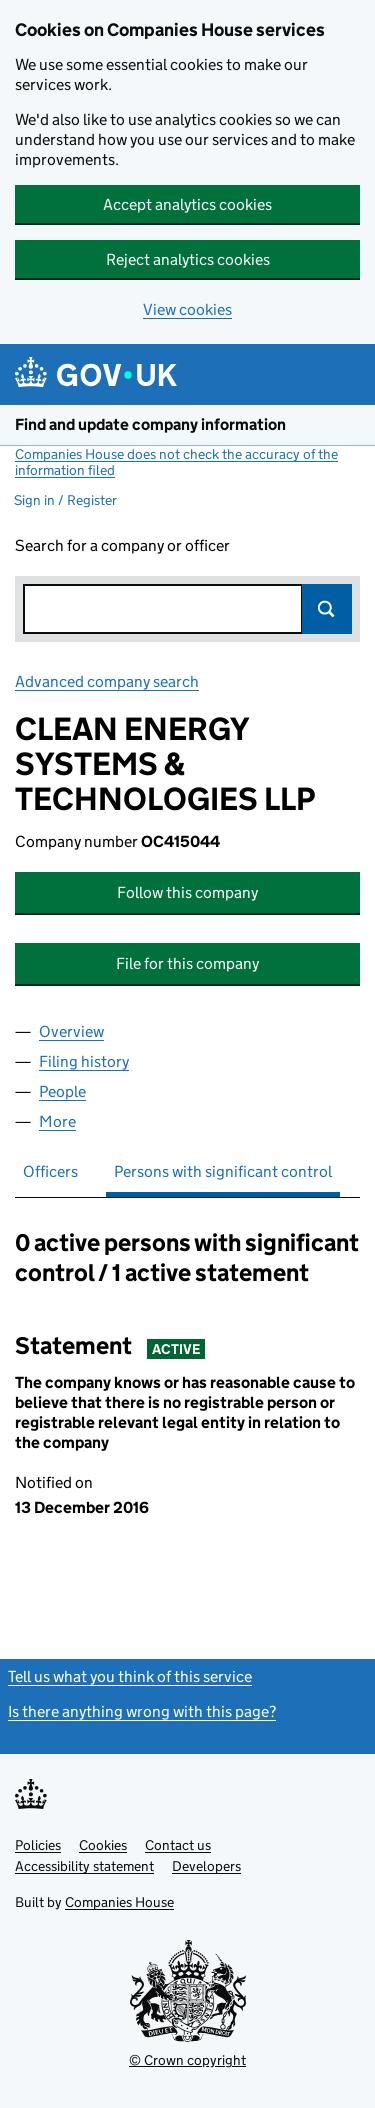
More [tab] (57, 1121)
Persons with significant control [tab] (223, 1171)
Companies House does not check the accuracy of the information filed (176, 462)
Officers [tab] (50, 1171)
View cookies (187, 309)
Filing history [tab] (84, 1061)
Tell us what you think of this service (130, 1676)
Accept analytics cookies (187, 204)
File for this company (187, 963)
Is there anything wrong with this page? (142, 1711)
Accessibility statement (84, 1866)
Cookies (103, 1845)
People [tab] (62, 1091)
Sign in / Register (65, 500)
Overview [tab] (71, 1031)
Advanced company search (107, 681)
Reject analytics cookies (188, 259)
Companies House (119, 1902)
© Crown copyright (187, 2060)
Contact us (178, 1845)
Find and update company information (150, 424)
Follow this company (187, 892)
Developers (206, 1866)
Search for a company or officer (122, 545)
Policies (38, 1845)
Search (327, 609)
